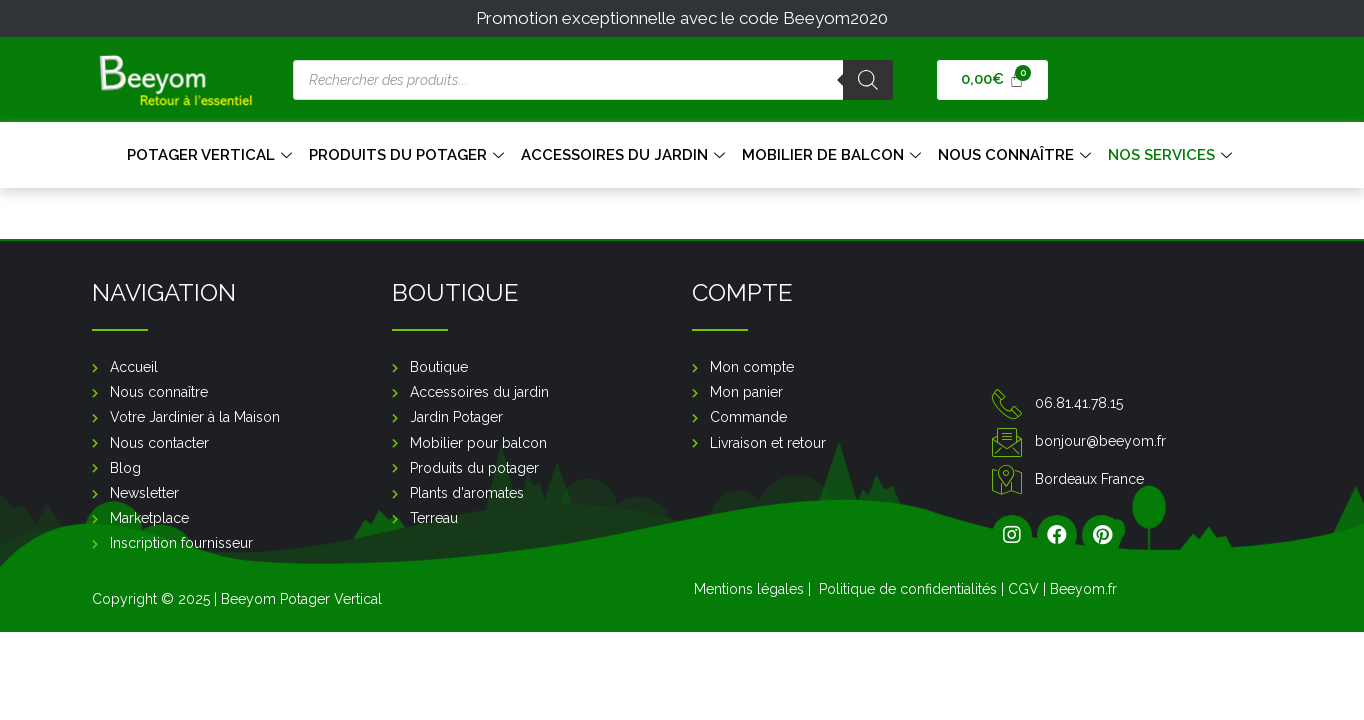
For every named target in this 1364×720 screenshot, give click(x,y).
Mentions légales (749, 589)
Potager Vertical (212, 155)
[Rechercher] (868, 80)
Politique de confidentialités (908, 589)
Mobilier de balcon (834, 155)
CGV (1023, 589)
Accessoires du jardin (625, 155)
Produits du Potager (409, 155)
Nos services (1172, 155)
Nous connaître (1017, 155)
